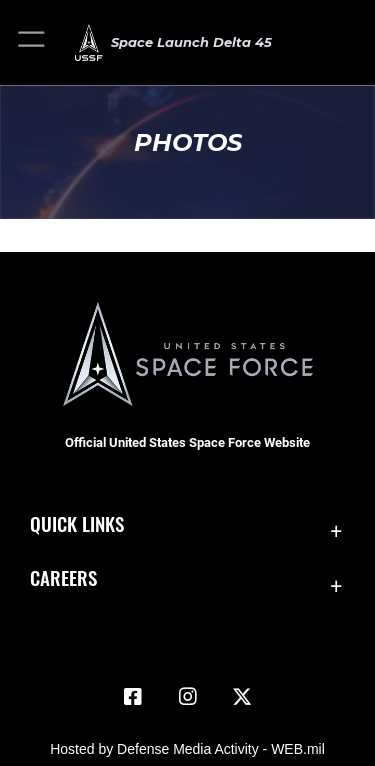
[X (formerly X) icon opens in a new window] (242, 697)
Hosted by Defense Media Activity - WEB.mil (187, 749)
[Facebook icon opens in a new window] (133, 697)
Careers (63, 577)
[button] (32, 42)
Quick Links (77, 523)
